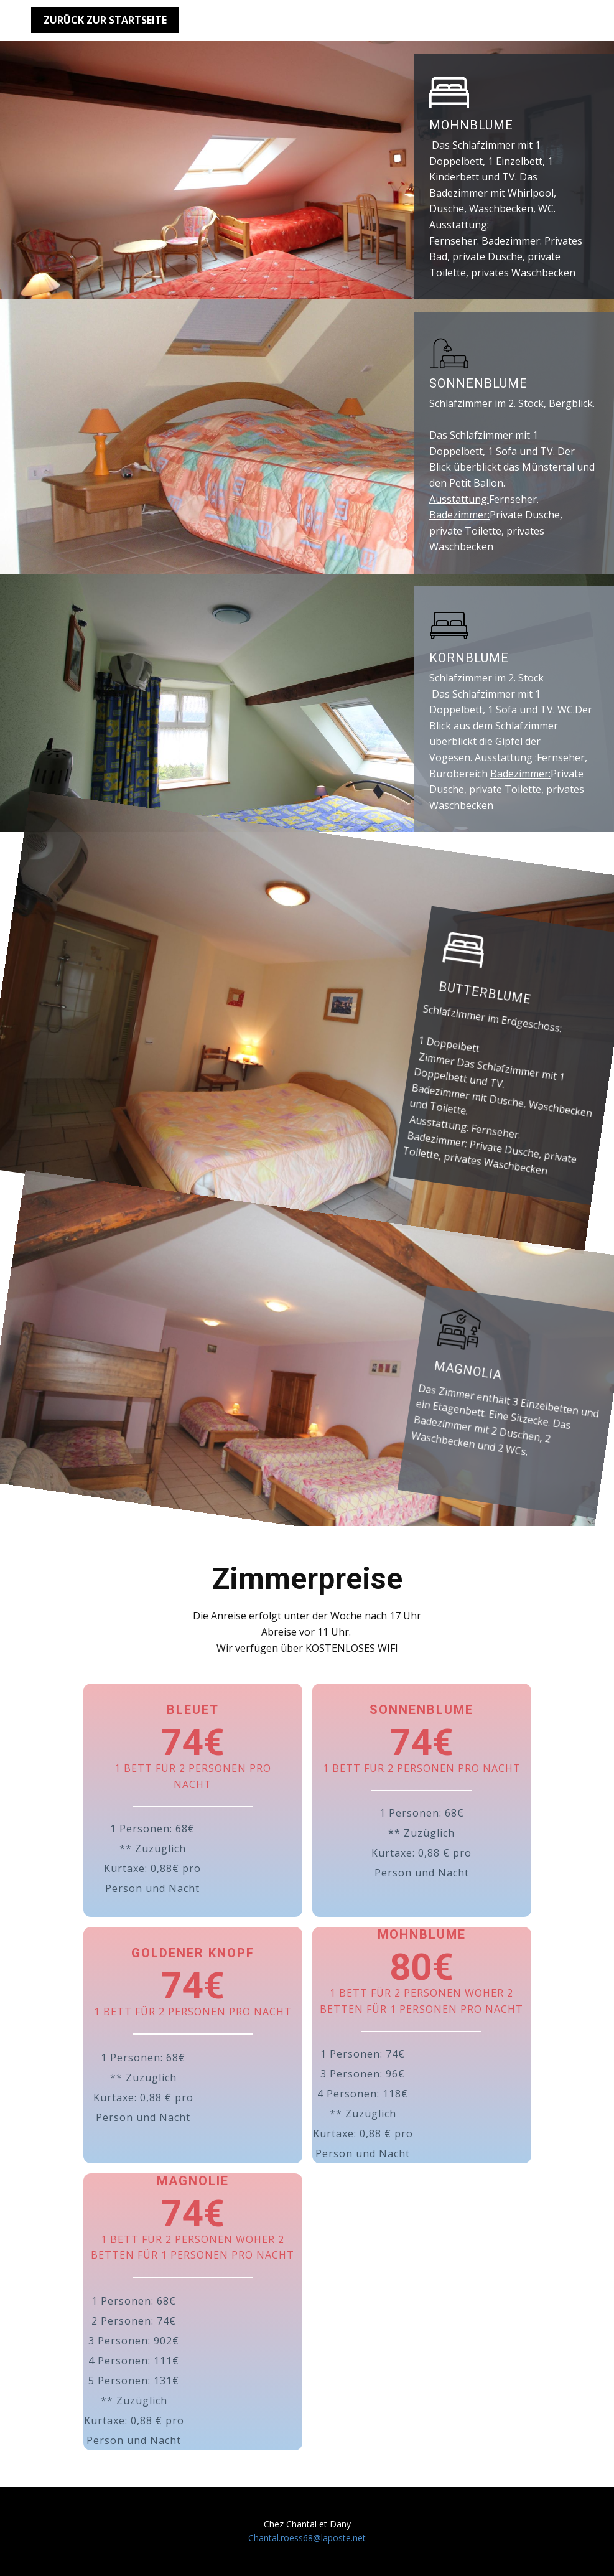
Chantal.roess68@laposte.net (307, 2538)
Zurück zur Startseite (105, 20)
